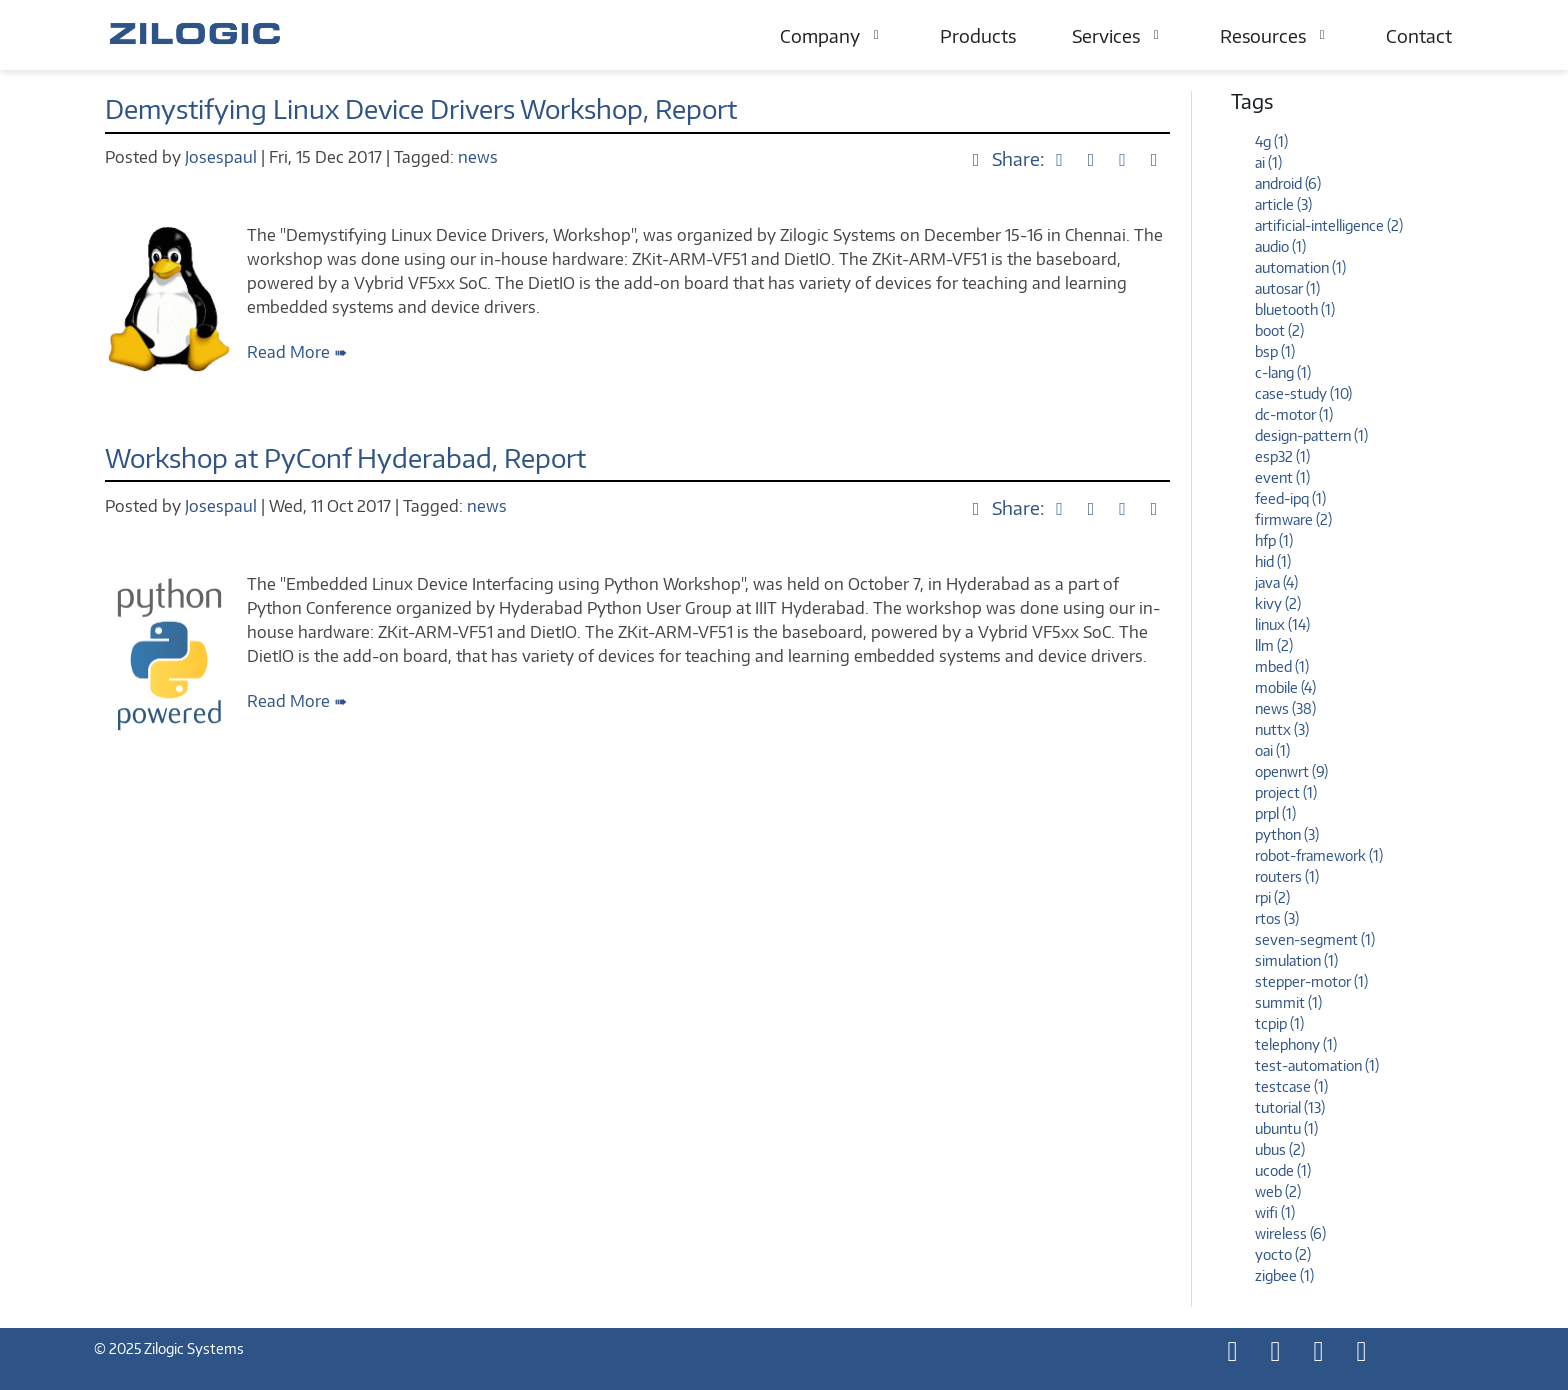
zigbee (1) (1284, 1275)
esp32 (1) (1282, 456)
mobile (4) (1285, 687)
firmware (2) (1293, 519)
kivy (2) (1278, 603)
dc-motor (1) (1294, 414)
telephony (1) (1296, 1044)
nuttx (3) (1282, 729)
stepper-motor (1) (1311, 981)
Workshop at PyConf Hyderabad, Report (345, 457)
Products (978, 35)
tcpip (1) (1279, 1023)
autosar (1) (1287, 288)
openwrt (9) (1291, 771)
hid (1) (1273, 561)
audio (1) (1280, 246)
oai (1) (1272, 750)
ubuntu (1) (1286, 1128)
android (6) (1288, 183)
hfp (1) (1274, 540)
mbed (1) (1282, 666)
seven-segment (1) (1315, 939)
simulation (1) (1296, 960)
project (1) (1286, 792)
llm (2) (1274, 645)
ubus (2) (1280, 1149)
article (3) (1283, 204)
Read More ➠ (297, 352)
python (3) (1287, 834)
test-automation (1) (1317, 1065)
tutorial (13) (1290, 1107)
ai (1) (1268, 162)
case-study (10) (1303, 393)
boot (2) (1279, 330)
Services (1118, 35)
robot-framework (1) (1319, 855)
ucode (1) (1283, 1170)
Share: (1007, 158)
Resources (1275, 35)
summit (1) (1288, 1002)
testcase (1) (1291, 1086)
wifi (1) (1275, 1212)
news (478, 157)
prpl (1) (1275, 813)
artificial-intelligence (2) (1329, 225)
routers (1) (1287, 876)
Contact (1419, 35)
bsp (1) (1275, 351)
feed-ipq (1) (1290, 498)
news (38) (1285, 708)
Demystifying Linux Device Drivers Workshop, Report (421, 108)
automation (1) (1300, 267)
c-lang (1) (1283, 372)
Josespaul (223, 157)
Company (832, 35)
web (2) (1278, 1191)
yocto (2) (1283, 1254)
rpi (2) (1272, 897)
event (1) (1282, 477)
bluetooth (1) (1295, 309)
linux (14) (1282, 624)
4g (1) (1271, 141)
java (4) (1276, 582)
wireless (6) (1290, 1233)
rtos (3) (1277, 918)
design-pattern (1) (1311, 435)
